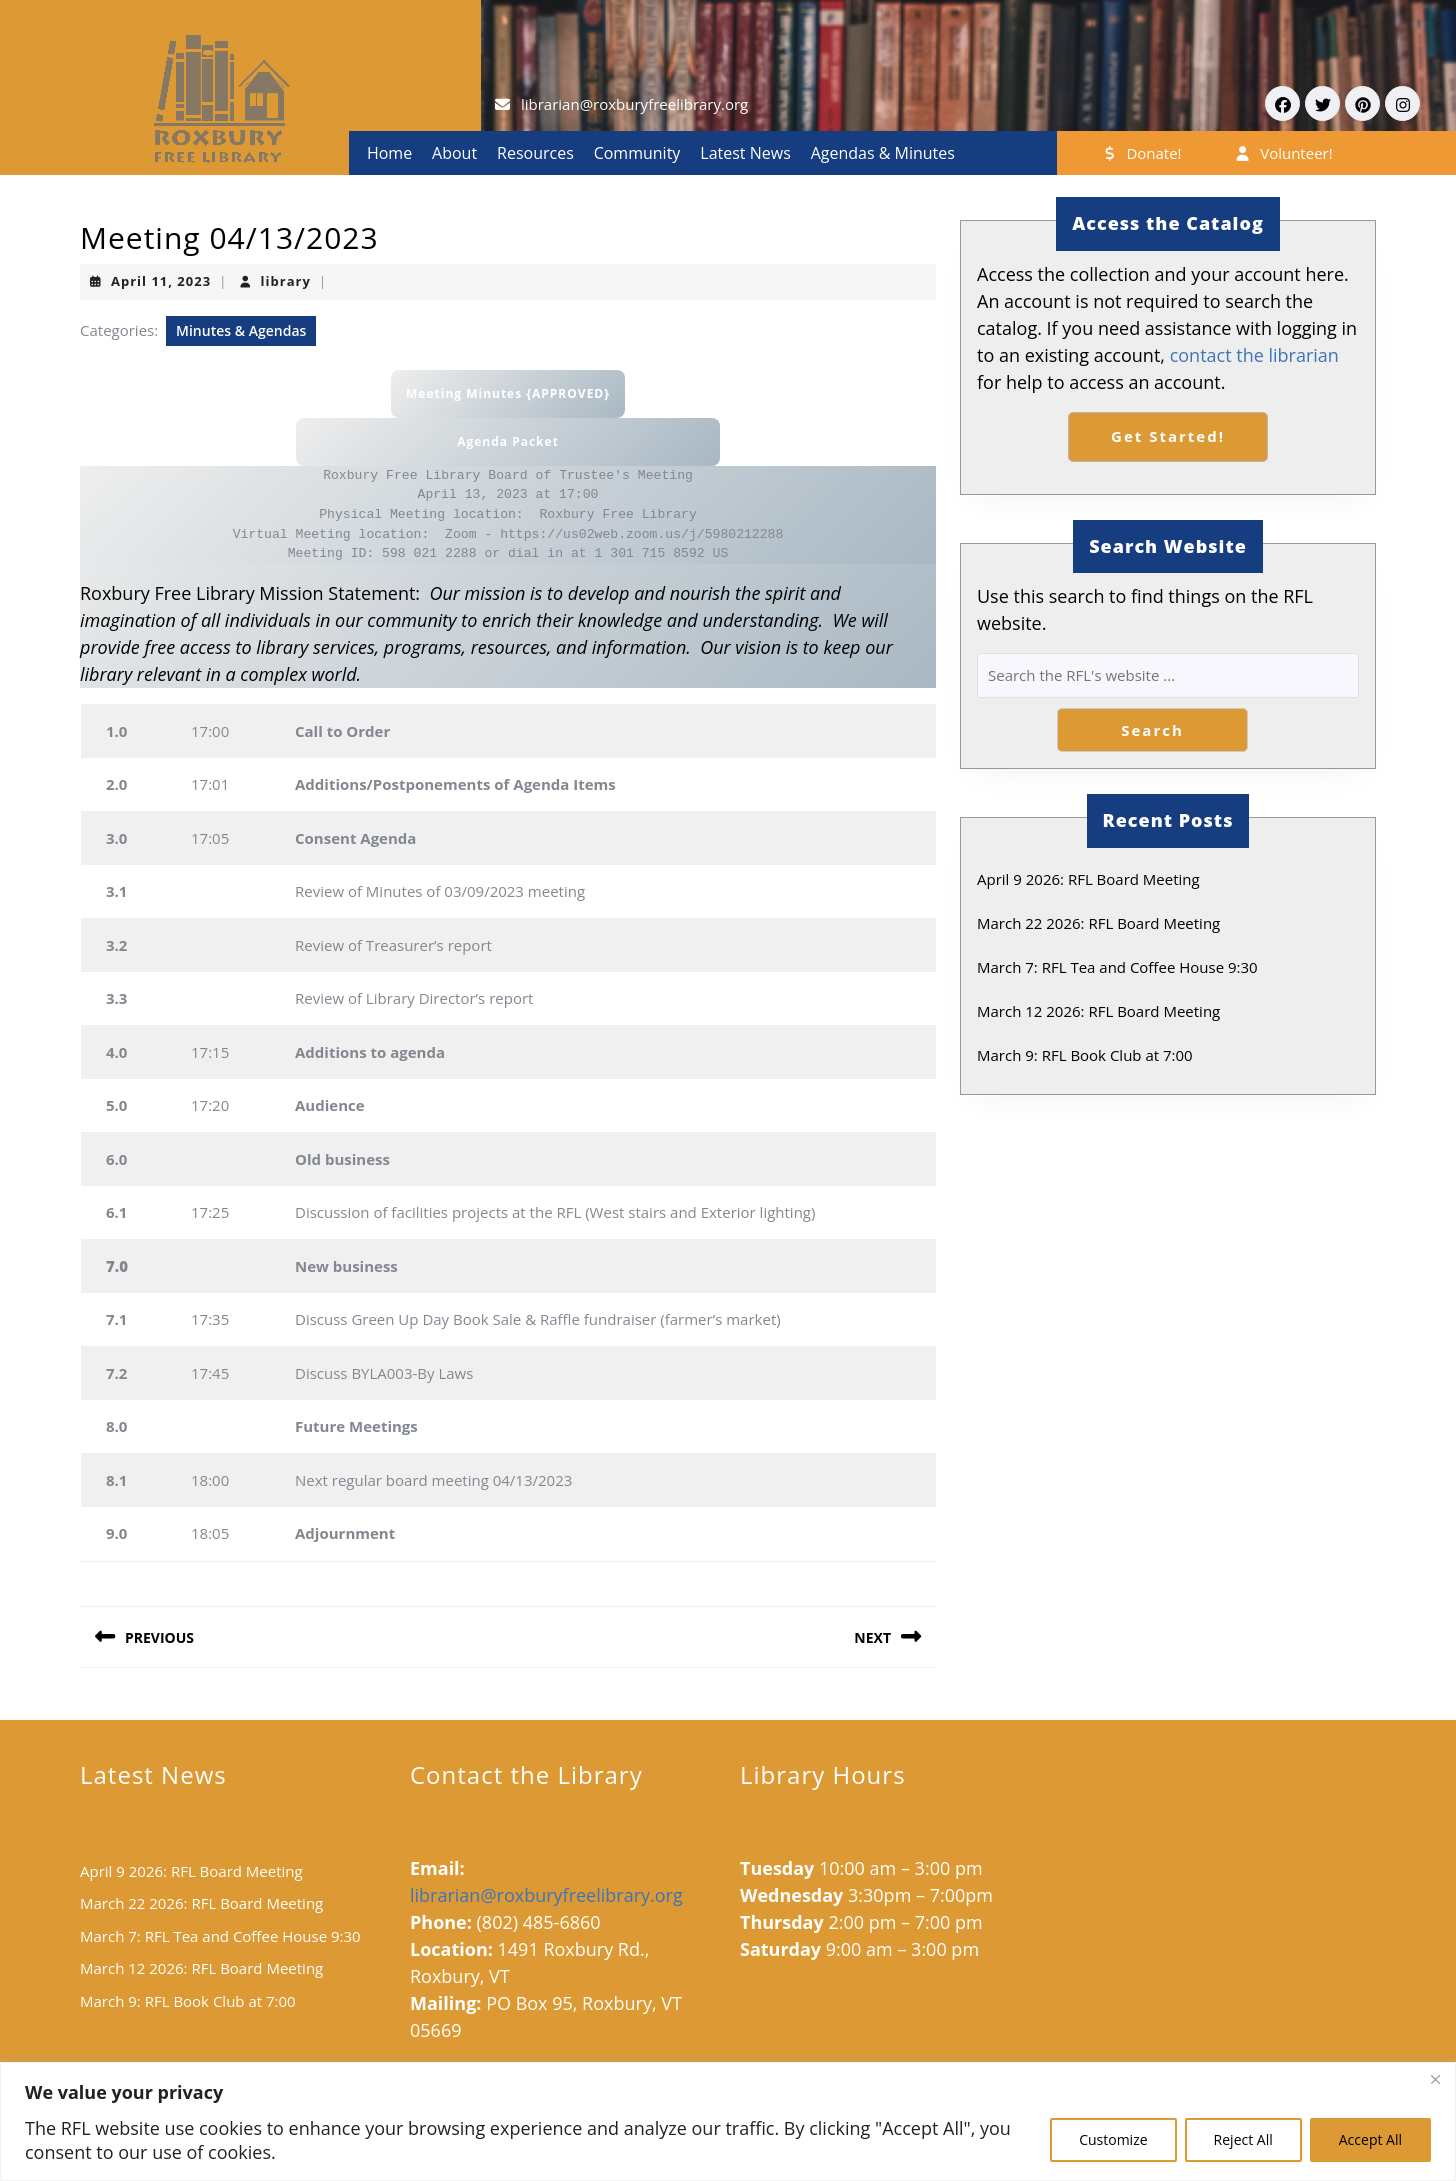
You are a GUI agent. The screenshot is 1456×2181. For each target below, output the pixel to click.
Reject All (1243, 2139)
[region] (728, 2121)
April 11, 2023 (161, 281)
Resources (535, 153)
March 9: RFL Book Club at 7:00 (1085, 1055)
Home (389, 153)
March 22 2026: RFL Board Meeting (1098, 923)
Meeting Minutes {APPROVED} (508, 393)
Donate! (1141, 153)
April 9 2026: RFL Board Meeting (1088, 879)
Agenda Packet (508, 441)
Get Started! (1168, 436)
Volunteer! (1282, 153)
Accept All (1370, 2139)
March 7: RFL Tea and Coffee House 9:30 (1117, 967)
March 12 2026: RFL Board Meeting (1098, 1011)
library (286, 281)
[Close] (1435, 2079)
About (454, 153)
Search (1152, 730)
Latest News (745, 153)
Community (637, 153)
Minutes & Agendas (241, 330)
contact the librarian (1254, 355)
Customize (1113, 2139)
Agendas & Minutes (883, 153)
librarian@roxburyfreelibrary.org (634, 104)
